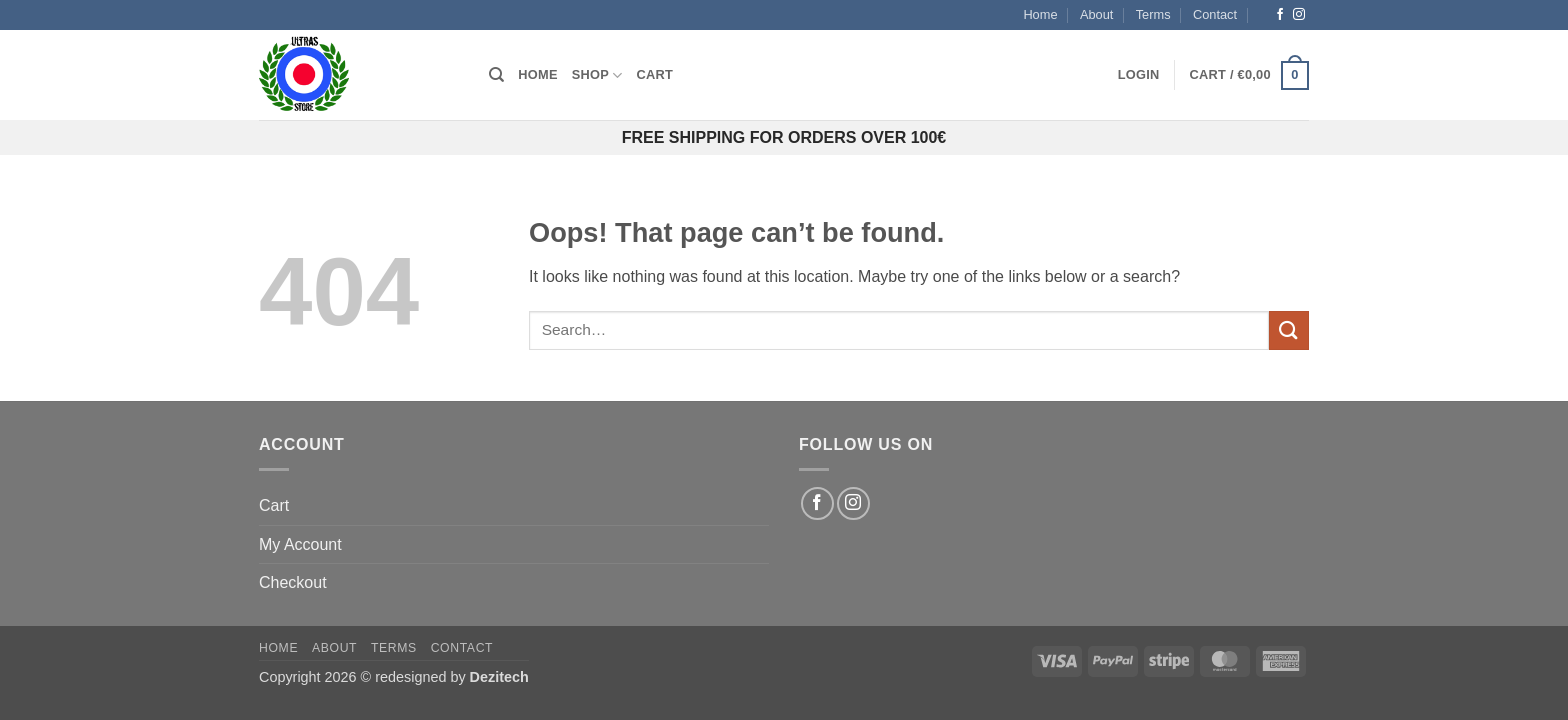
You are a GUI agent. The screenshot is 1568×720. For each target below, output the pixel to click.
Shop (597, 75)
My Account (300, 544)
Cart (655, 74)
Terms (1153, 14)
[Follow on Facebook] (1280, 15)
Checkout (293, 582)
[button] (1139, 75)
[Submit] (1289, 330)
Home (1040, 14)
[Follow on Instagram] (1299, 15)
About (1096, 14)
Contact (1215, 14)
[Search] (496, 75)
